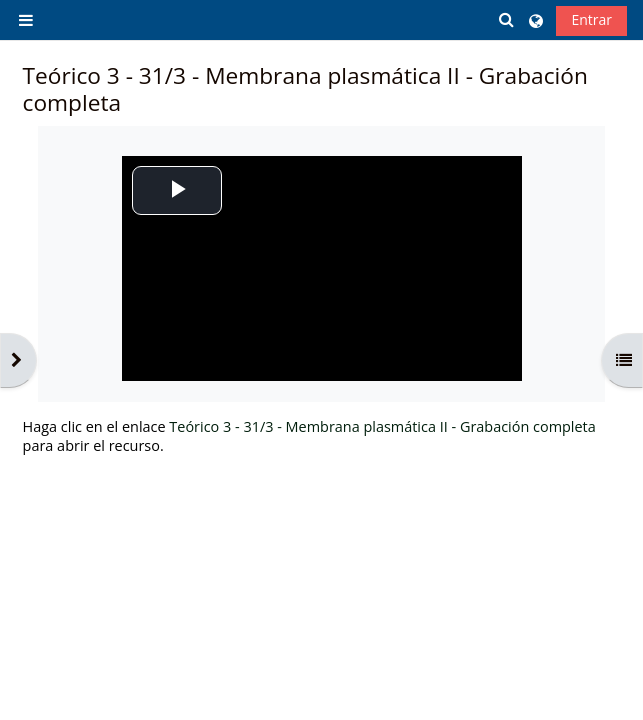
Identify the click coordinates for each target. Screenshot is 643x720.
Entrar (591, 19)
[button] (508, 19)
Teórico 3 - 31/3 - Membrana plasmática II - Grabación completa (382, 426)
